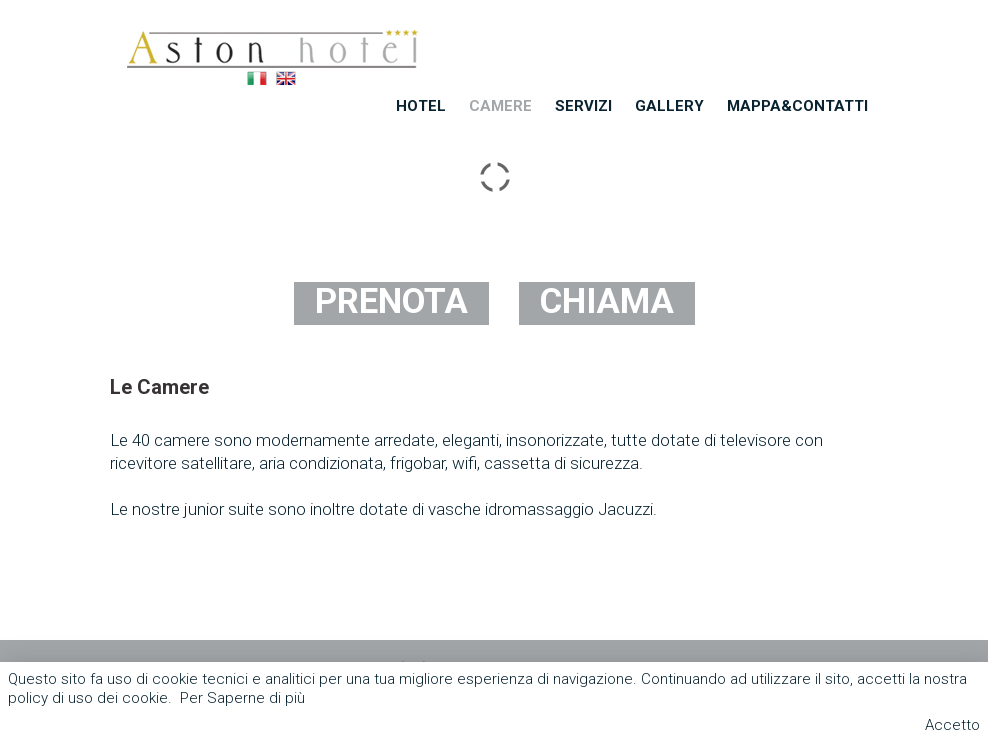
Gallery (669, 106)
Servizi (583, 106)
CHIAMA (607, 302)
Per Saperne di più (242, 698)
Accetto (952, 725)
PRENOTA (391, 302)
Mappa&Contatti (797, 106)
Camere (500, 106)
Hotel (421, 106)
